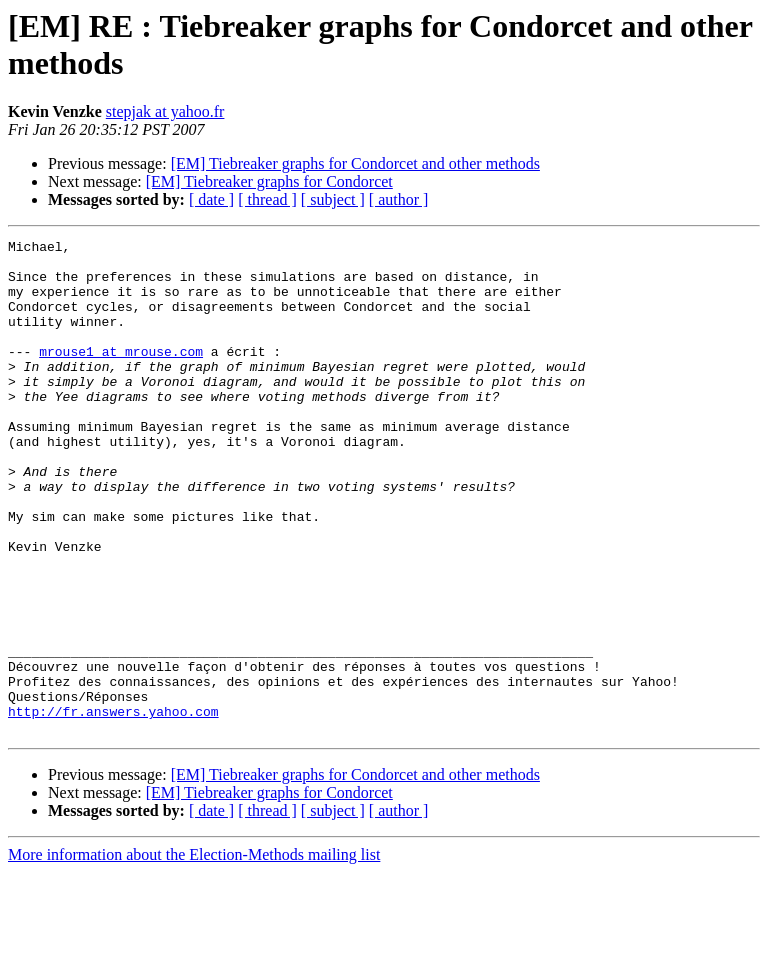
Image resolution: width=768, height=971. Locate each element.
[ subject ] (333, 199)
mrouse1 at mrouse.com (121, 375)
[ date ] (211, 199)
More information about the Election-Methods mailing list (194, 953)
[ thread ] (267, 199)
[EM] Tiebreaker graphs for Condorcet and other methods (355, 163)
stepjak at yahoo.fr (165, 111)
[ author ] (399, 199)
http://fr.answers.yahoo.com (113, 807)
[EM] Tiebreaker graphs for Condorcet (269, 181)
